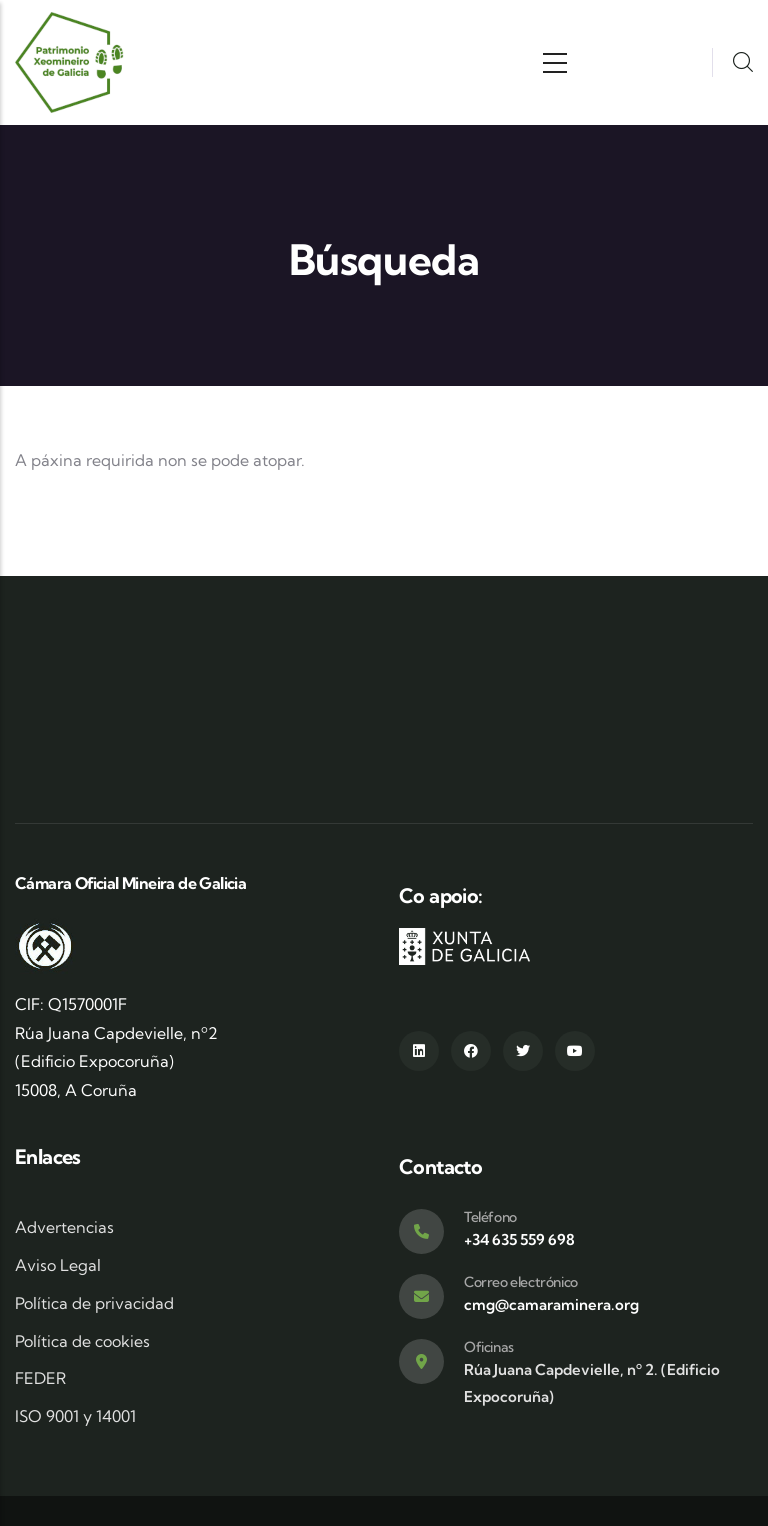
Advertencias (64, 1227)
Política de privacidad (94, 1303)
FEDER (40, 1378)
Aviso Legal (58, 1265)
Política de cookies (82, 1341)
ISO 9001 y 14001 (75, 1416)
